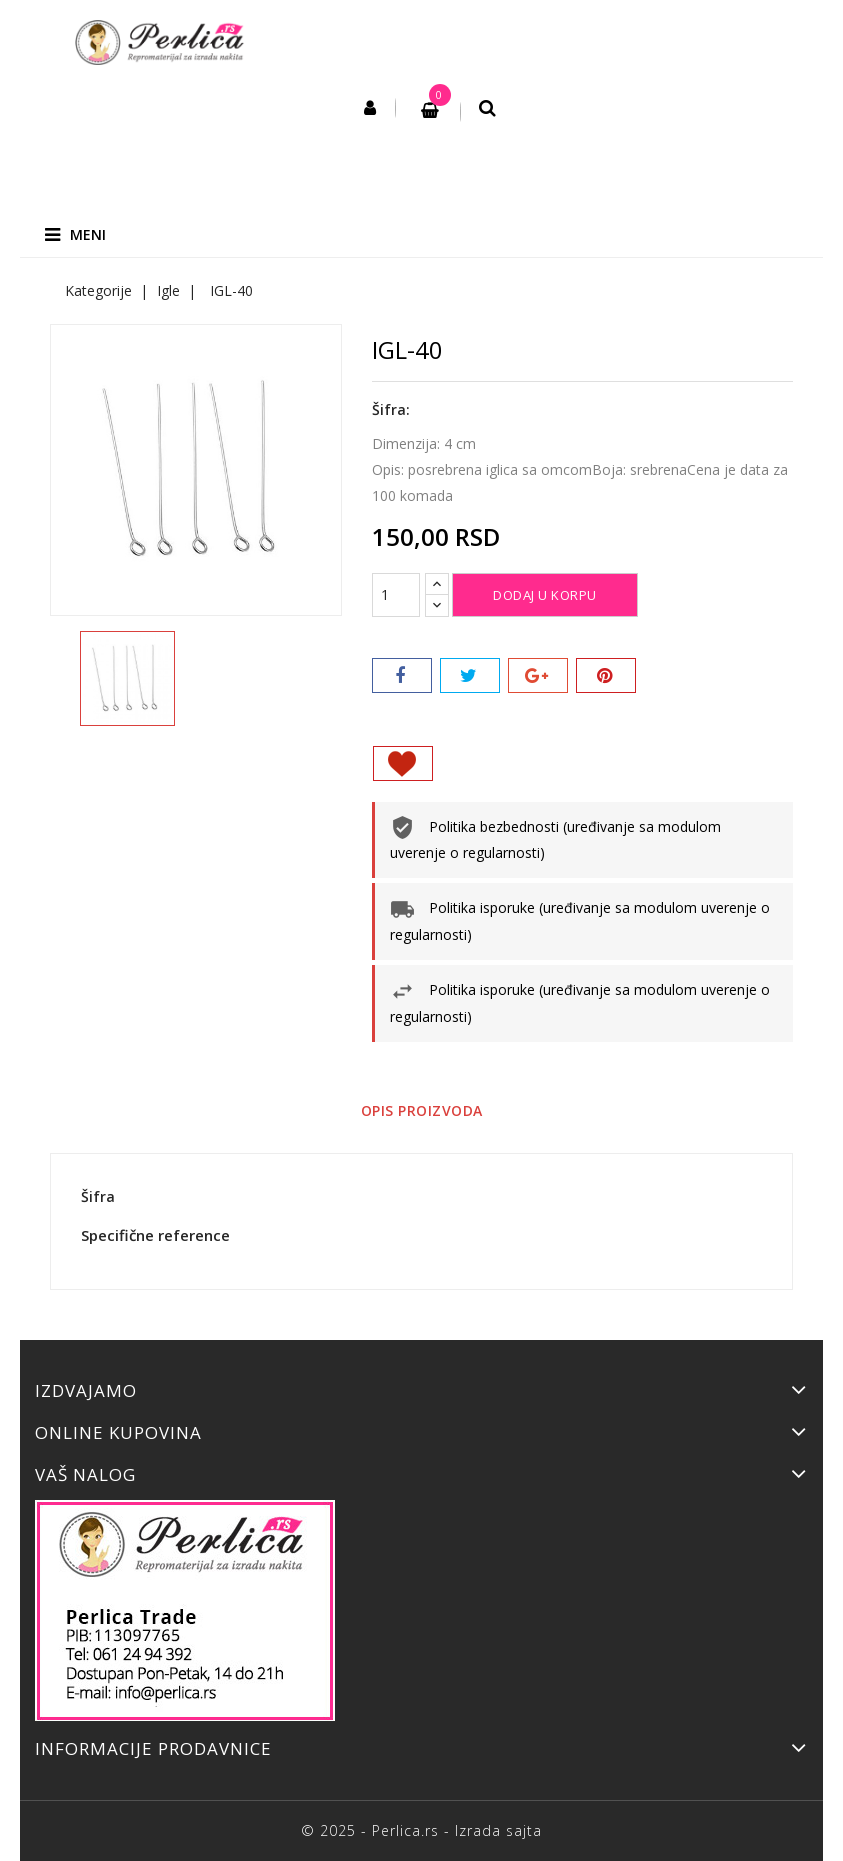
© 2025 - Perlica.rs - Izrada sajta (421, 1830)
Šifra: (391, 409)
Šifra (98, 1196)
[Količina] (396, 595)
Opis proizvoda (422, 1110)
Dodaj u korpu (545, 595)
